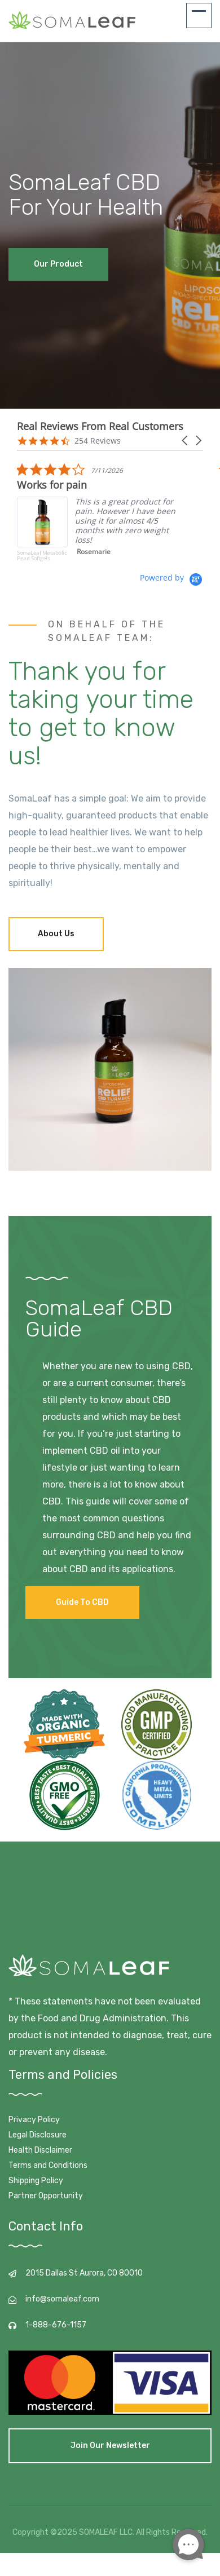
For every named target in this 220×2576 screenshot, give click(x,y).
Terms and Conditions (47, 2165)
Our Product (58, 264)
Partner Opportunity (45, 2196)
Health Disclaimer (40, 2150)
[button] (186, 440)
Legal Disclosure (37, 2135)
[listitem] (101, 517)
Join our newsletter (110, 2445)
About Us (56, 934)
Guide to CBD (82, 1602)
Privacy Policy (34, 2119)
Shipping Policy (35, 2180)
